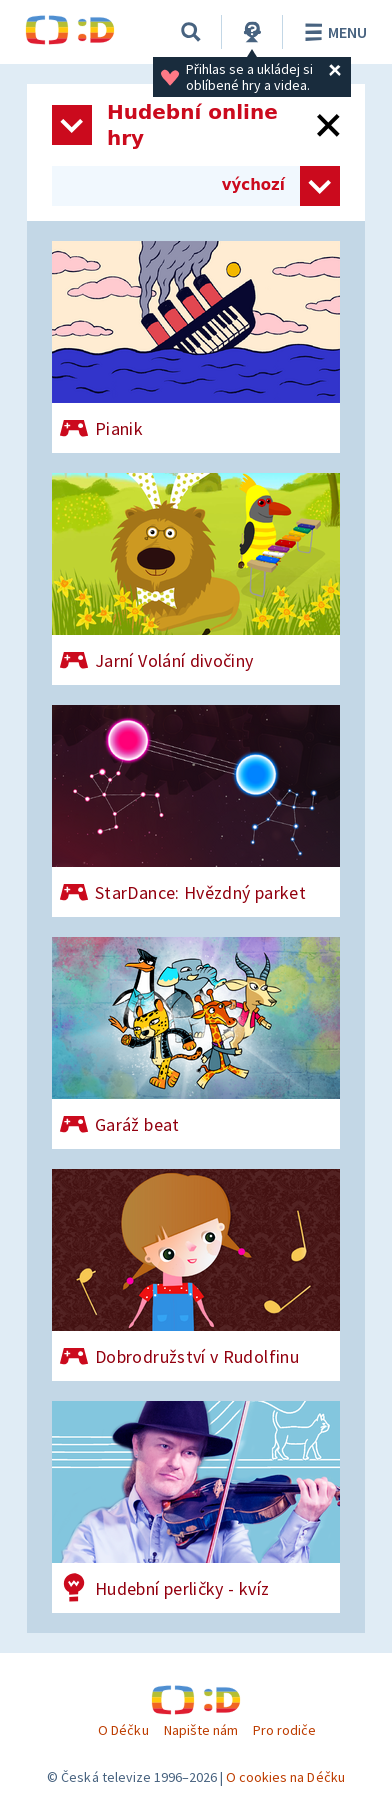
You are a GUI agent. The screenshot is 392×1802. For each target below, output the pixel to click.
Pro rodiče (284, 1730)
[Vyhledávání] (191, 32)
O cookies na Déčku (285, 1777)
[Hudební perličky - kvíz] (196, 1507)
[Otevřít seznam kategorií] (72, 125)
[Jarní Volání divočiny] (196, 579)
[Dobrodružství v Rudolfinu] (196, 1275)
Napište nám (201, 1730)
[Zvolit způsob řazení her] (320, 186)
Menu (332, 32)
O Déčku (123, 1730)
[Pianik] (196, 347)
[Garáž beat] (196, 1043)
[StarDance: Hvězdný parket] (196, 811)
